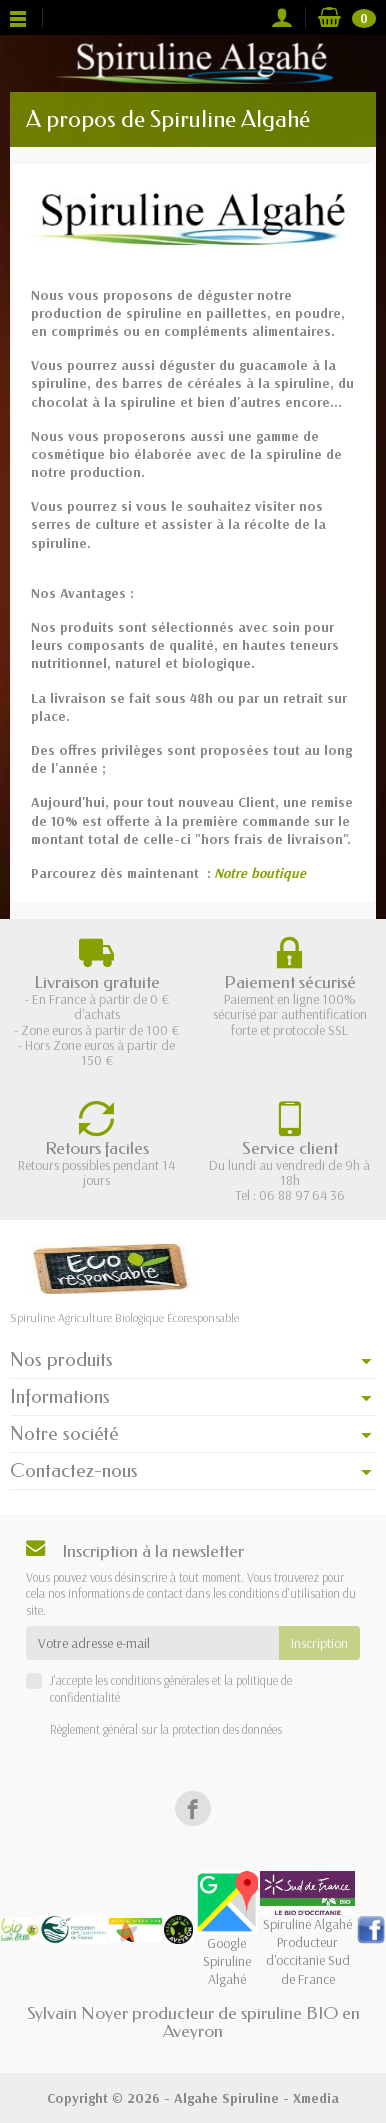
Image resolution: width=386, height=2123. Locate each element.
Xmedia (316, 2098)
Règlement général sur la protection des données (166, 1729)
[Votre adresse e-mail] (152, 1643)
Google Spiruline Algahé (226, 1940)
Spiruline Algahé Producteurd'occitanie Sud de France (307, 1935)
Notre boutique (260, 873)
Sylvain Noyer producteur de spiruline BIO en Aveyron (193, 2022)
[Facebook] (192, 1808)
